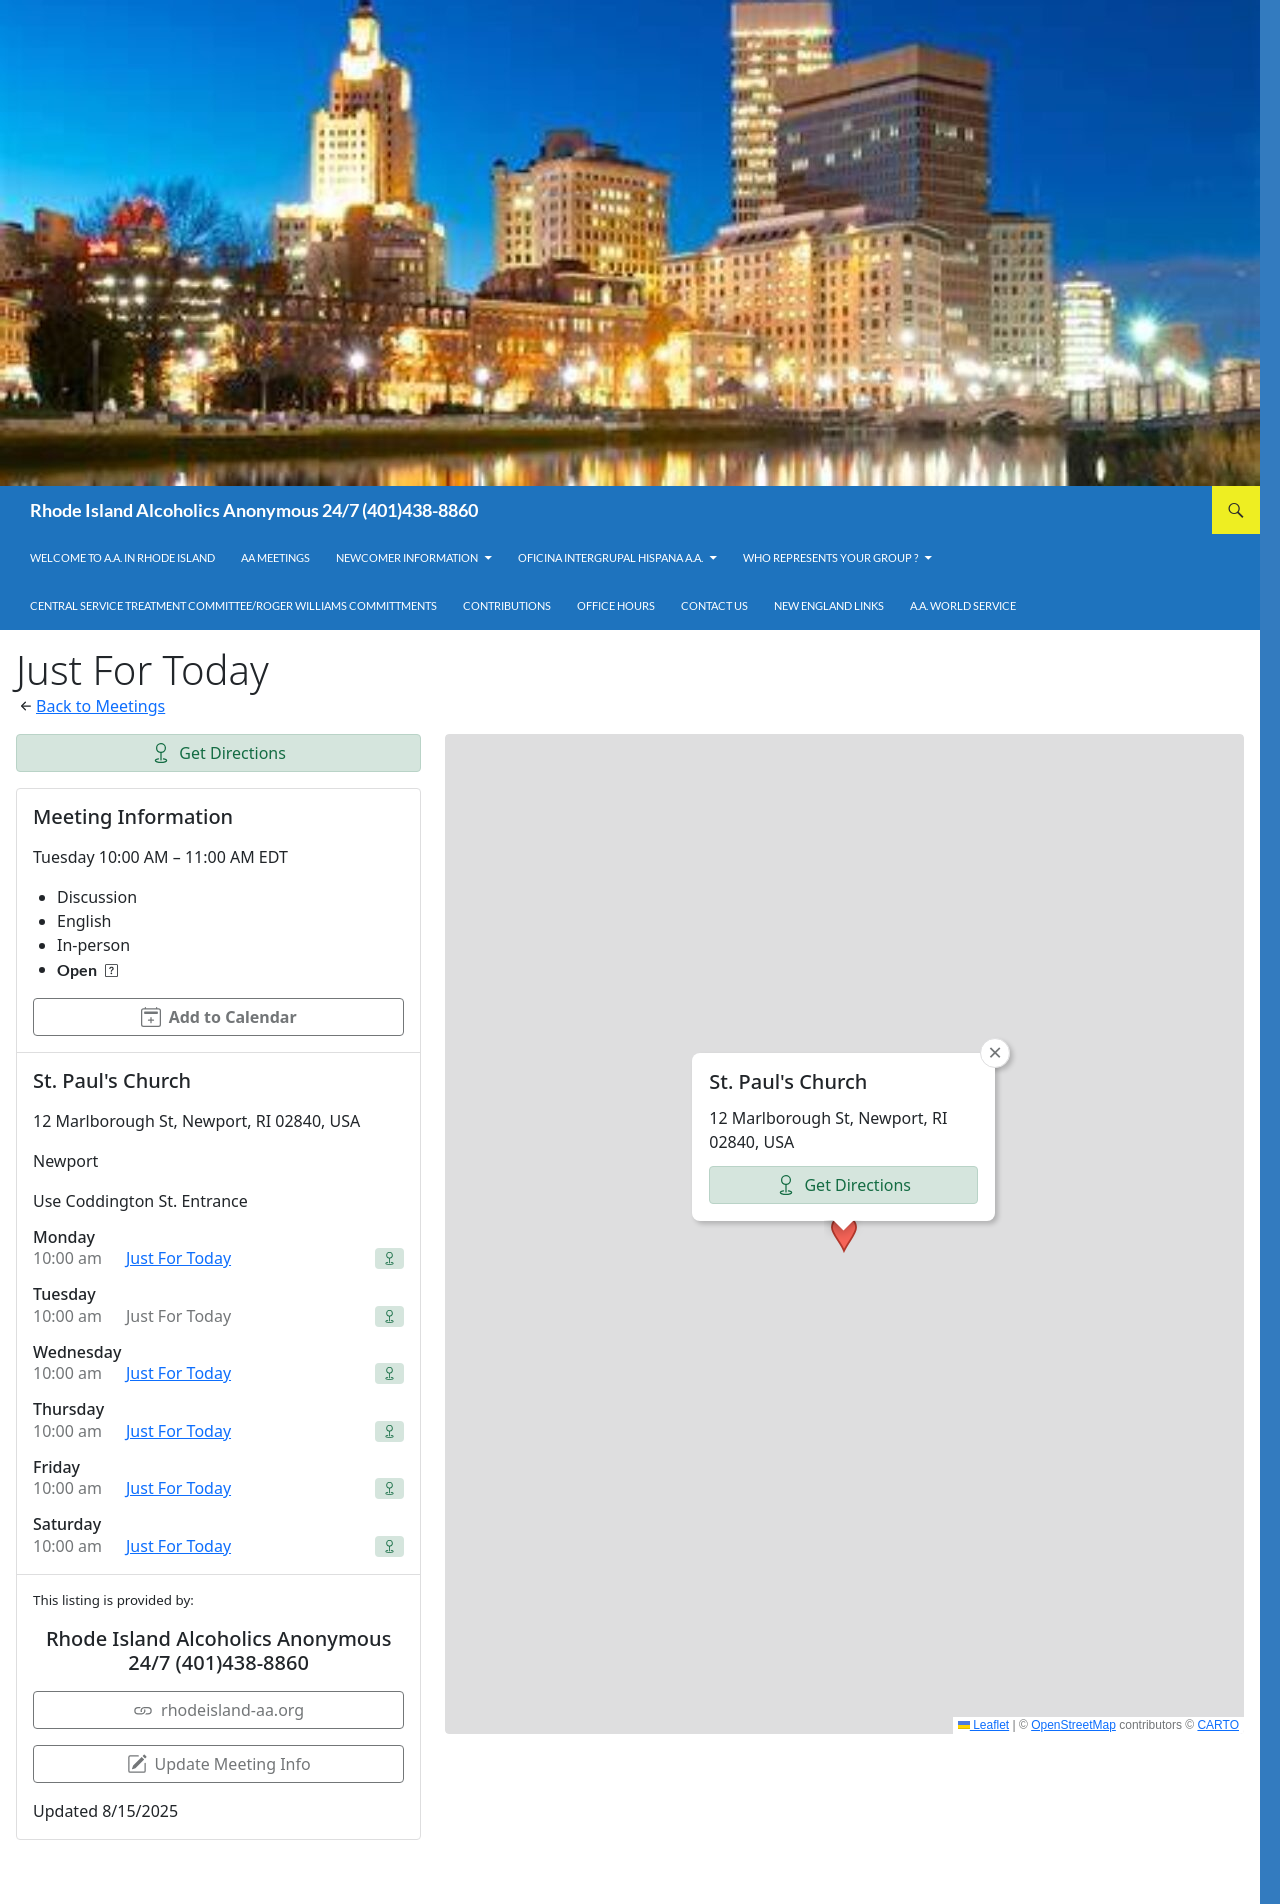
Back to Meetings (100, 706)
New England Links (829, 605)
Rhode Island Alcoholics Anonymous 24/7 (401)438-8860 (254, 510)
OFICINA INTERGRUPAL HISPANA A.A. (610, 557)
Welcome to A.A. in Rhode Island (122, 557)
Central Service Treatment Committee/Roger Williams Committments (233, 605)
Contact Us (714, 605)
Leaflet (983, 1725)
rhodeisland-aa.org (218, 1710)
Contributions (507, 605)
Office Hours (616, 605)
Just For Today (178, 1258)
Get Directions (218, 753)
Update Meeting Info (219, 1764)
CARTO (1218, 1725)
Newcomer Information (407, 557)
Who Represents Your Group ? (830, 557)
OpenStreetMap (1073, 1725)
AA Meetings (275, 557)
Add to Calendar (219, 1017)
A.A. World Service (963, 605)
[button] (844, 1234)
